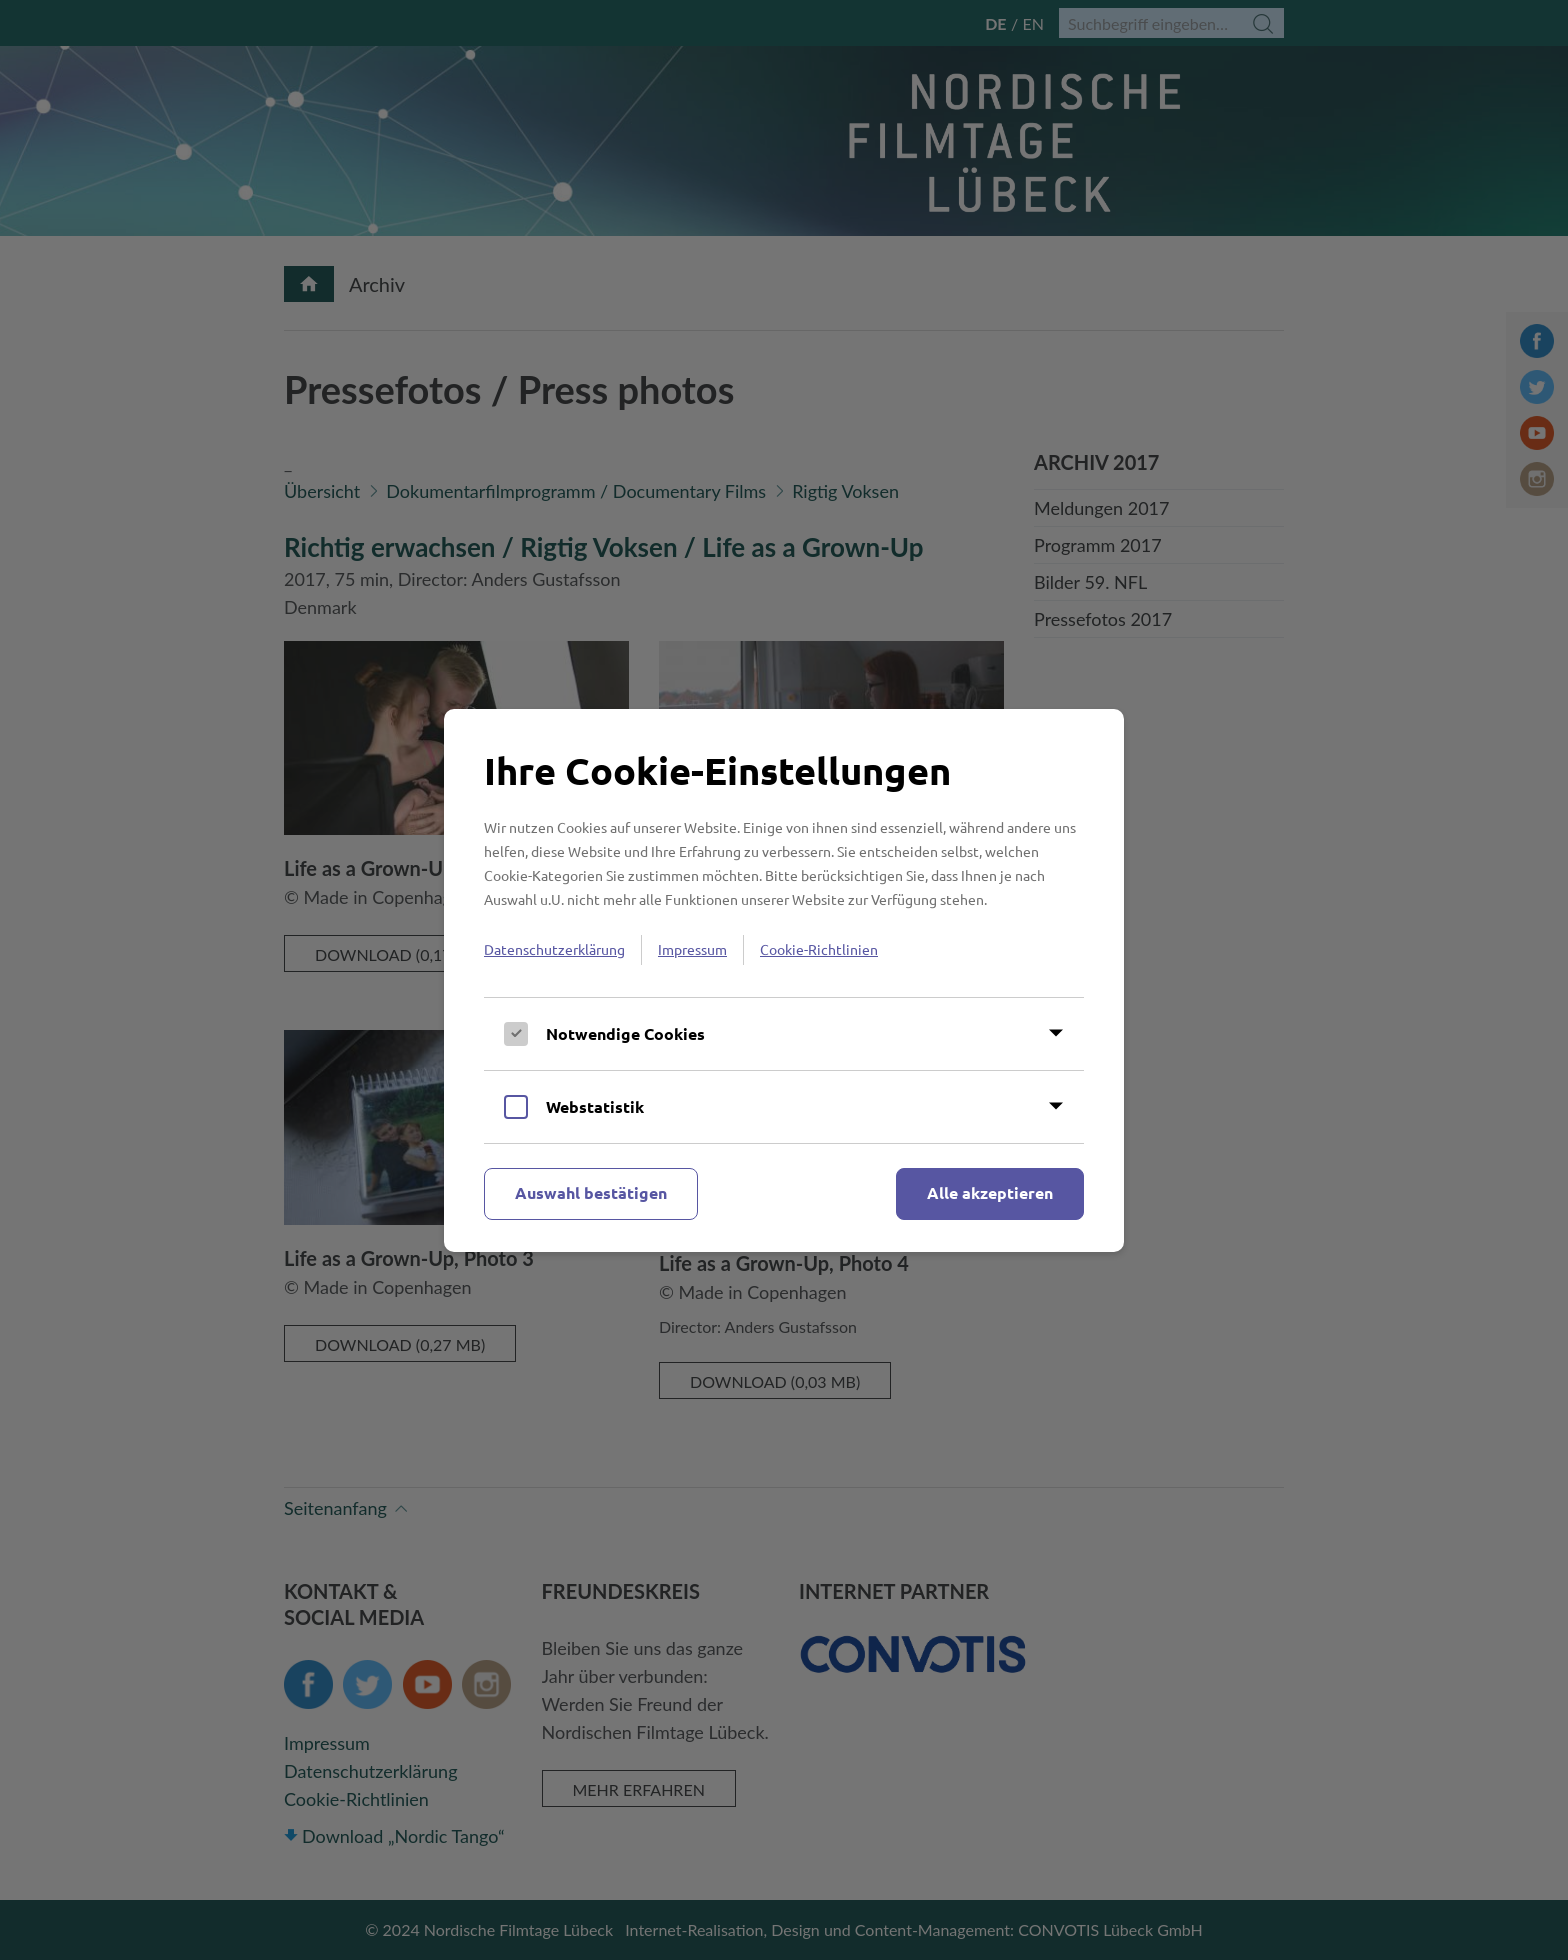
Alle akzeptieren (990, 1192)
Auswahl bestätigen (591, 1192)
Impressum (692, 949)
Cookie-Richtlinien (819, 949)
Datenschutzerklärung (554, 949)
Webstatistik (595, 1106)
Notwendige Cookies (625, 1033)
